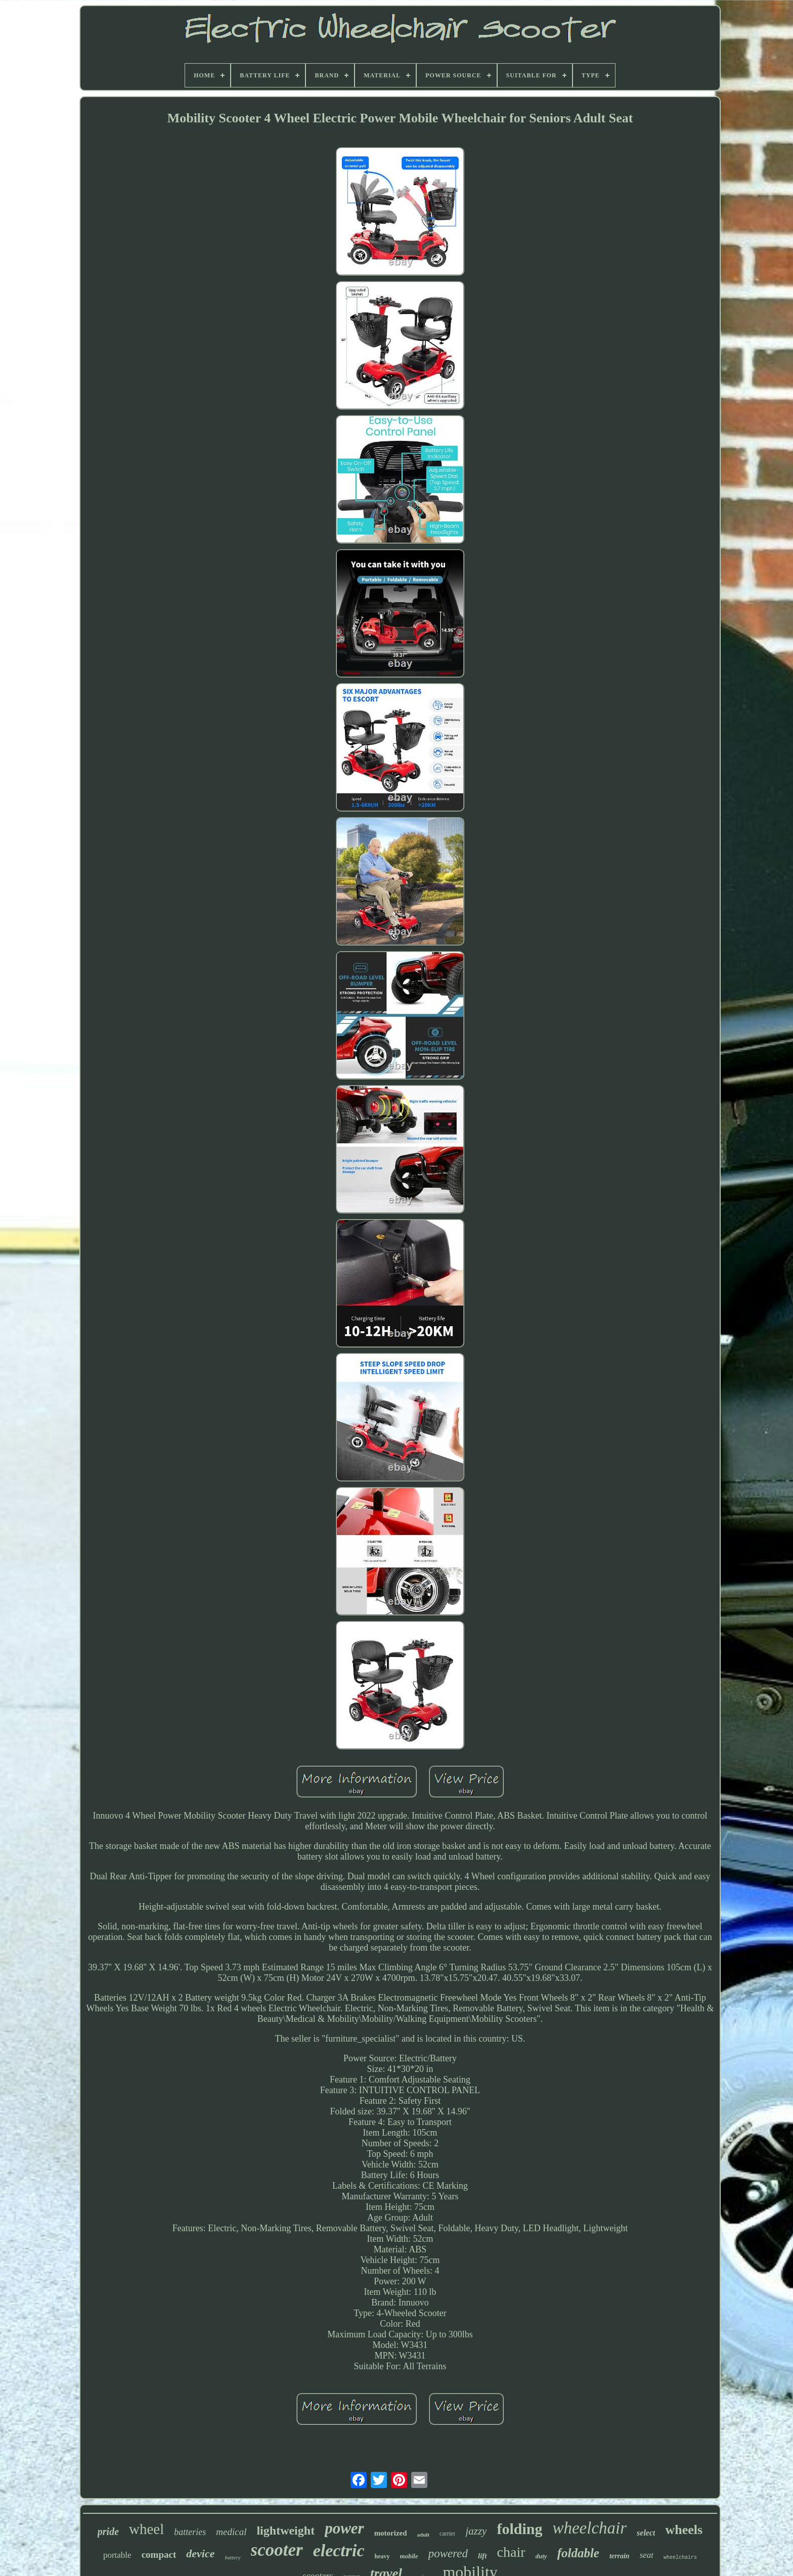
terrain (619, 2556)
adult (423, 2535)
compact (159, 2554)
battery (232, 2557)
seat (646, 2555)
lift (482, 2556)
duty (541, 2556)
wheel (146, 2529)
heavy (382, 2556)
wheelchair (589, 2528)
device (200, 2553)
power (344, 2528)
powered (448, 2553)
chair (511, 2552)
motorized (390, 2533)
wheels (683, 2529)
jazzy (476, 2531)
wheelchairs (680, 2557)
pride (108, 2531)
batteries (190, 2532)
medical (231, 2531)
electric (339, 2550)
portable (117, 2555)
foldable (578, 2553)
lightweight (285, 2530)
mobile (409, 2556)
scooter (277, 2550)
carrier (447, 2533)
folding (519, 2528)
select (646, 2532)
